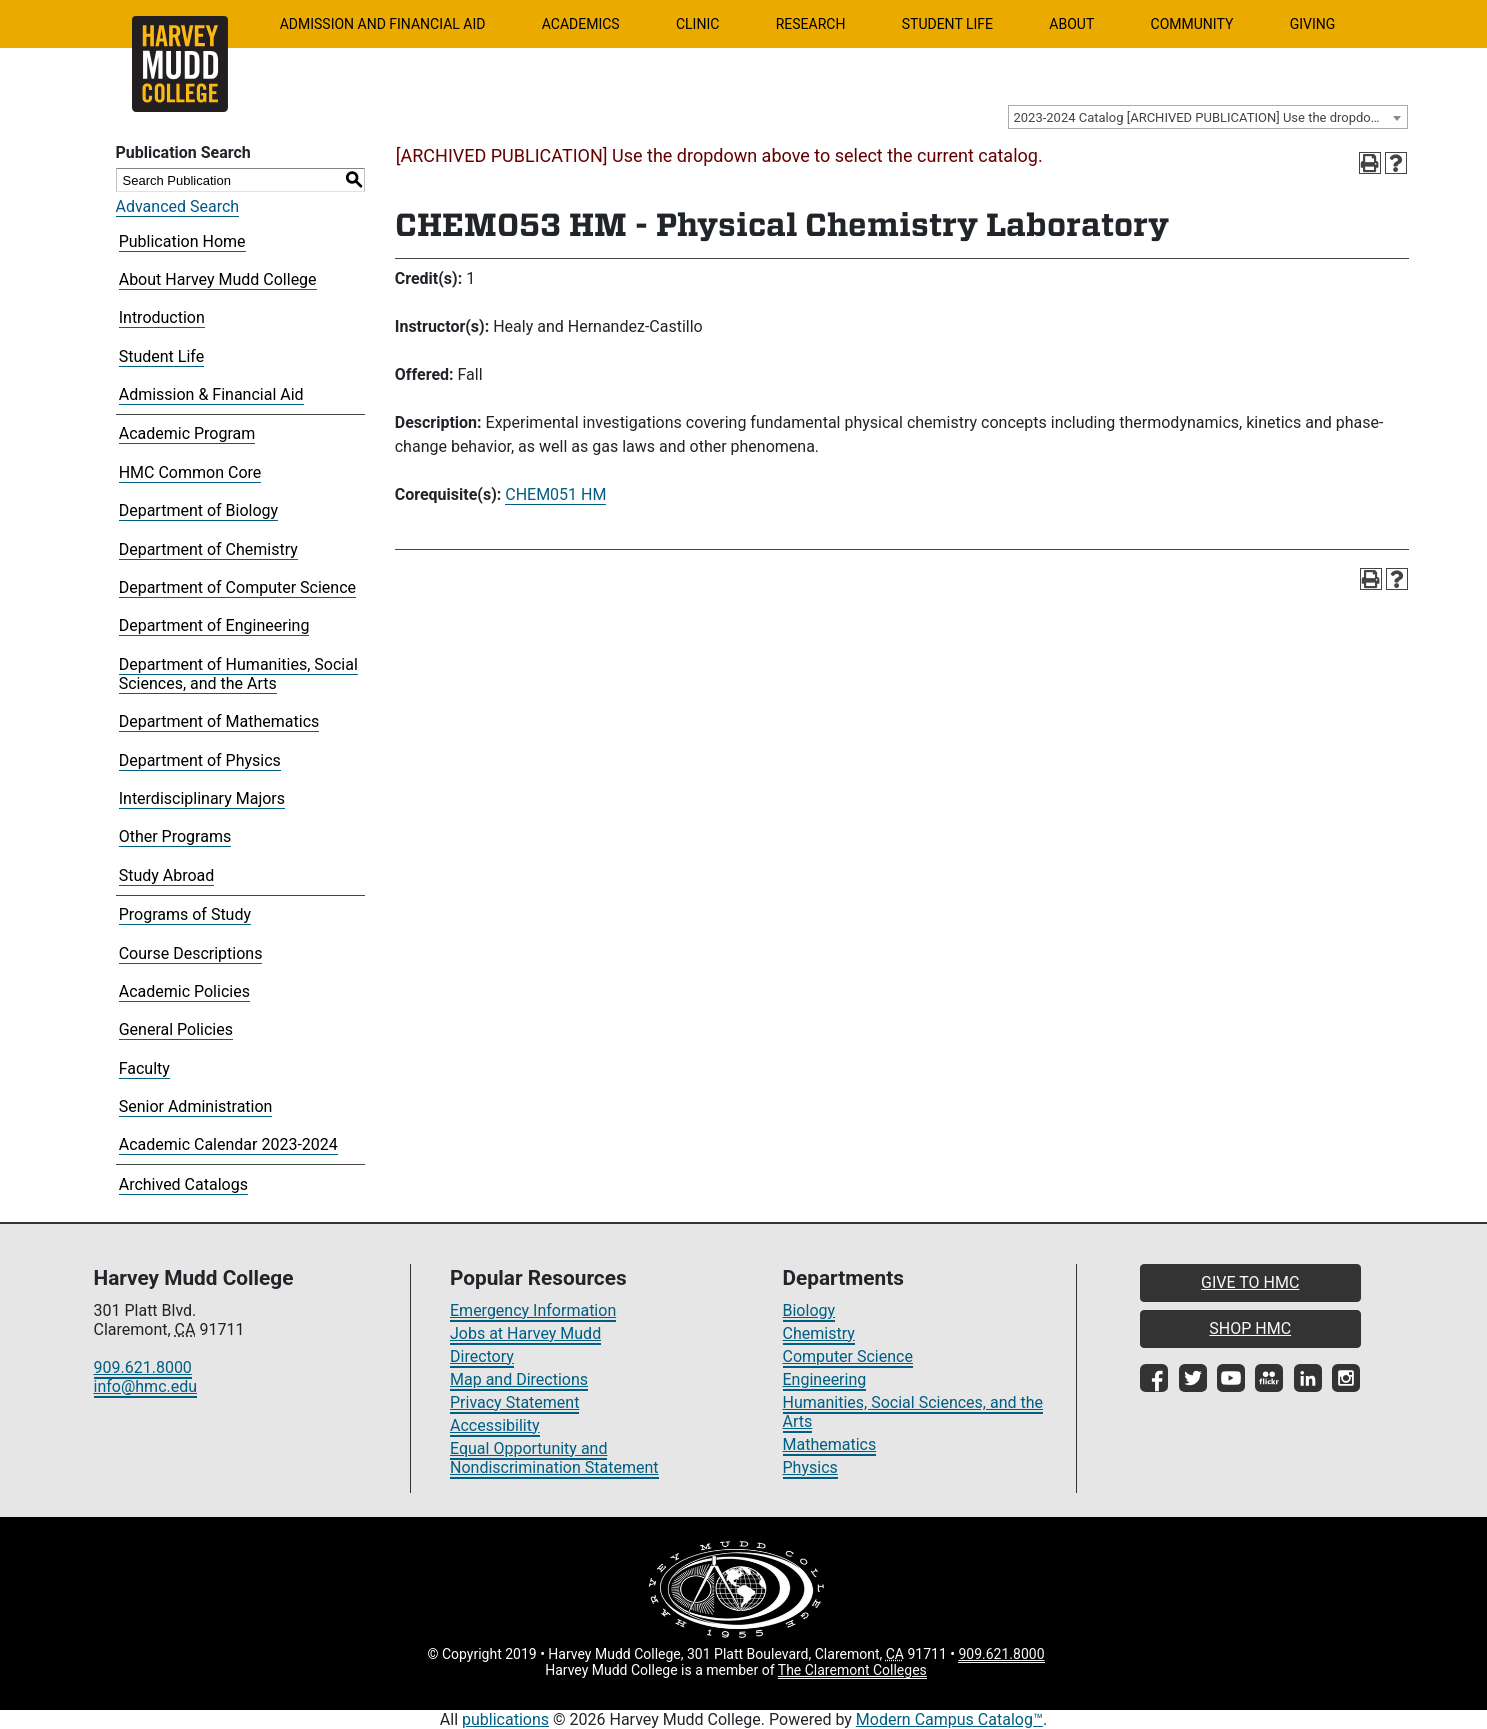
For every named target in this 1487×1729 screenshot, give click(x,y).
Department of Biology (198, 510)
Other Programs (175, 836)
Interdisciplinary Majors (202, 798)
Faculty (144, 1068)
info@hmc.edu (146, 1386)
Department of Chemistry (208, 549)
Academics (581, 24)
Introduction (162, 317)
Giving (1313, 24)
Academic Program (187, 433)
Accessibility (495, 1425)
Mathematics (830, 1444)
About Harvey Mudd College (218, 279)
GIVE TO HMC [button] (1250, 1282)
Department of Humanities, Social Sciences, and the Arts (238, 674)
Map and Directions (519, 1379)
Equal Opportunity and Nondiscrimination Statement (554, 1458)
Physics (810, 1467)
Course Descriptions (191, 953)
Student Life (947, 24)
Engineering (825, 1379)
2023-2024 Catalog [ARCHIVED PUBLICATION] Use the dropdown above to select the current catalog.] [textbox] (1210, 117)
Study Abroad (167, 875)
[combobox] (1208, 117)
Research (811, 24)
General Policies (176, 1029)
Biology (809, 1310)
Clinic (697, 24)
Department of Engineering (214, 625)
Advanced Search (178, 206)
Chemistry (819, 1333)
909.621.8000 (143, 1367)
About (1071, 24)
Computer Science (848, 1356)
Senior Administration (196, 1106)
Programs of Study (185, 914)
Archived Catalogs (183, 1184)
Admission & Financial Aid (211, 394)
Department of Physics (200, 760)
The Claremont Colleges (852, 1670)
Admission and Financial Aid (383, 24)
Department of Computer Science (237, 587)
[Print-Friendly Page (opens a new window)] (1370, 163)
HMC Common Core (190, 472)
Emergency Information (533, 1310)
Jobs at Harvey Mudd (525, 1333)
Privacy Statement (514, 1402)
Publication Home (182, 241)
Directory (482, 1356)
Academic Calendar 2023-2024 (228, 1144)
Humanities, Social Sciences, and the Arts (913, 1412)
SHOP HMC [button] (1250, 1328)
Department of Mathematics (219, 721)
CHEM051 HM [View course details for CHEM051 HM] (555, 494)
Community (1192, 24)
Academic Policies (184, 991)
